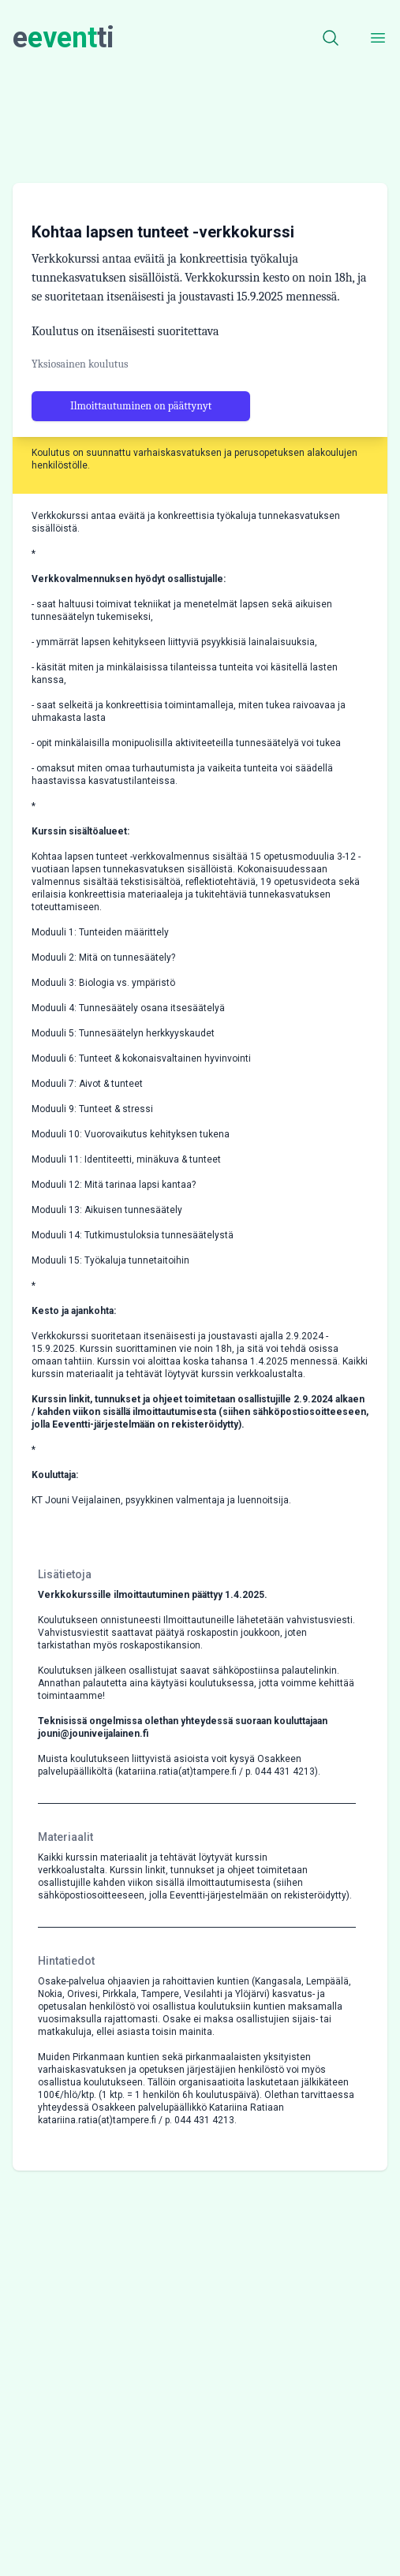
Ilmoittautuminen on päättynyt (140, 440)
